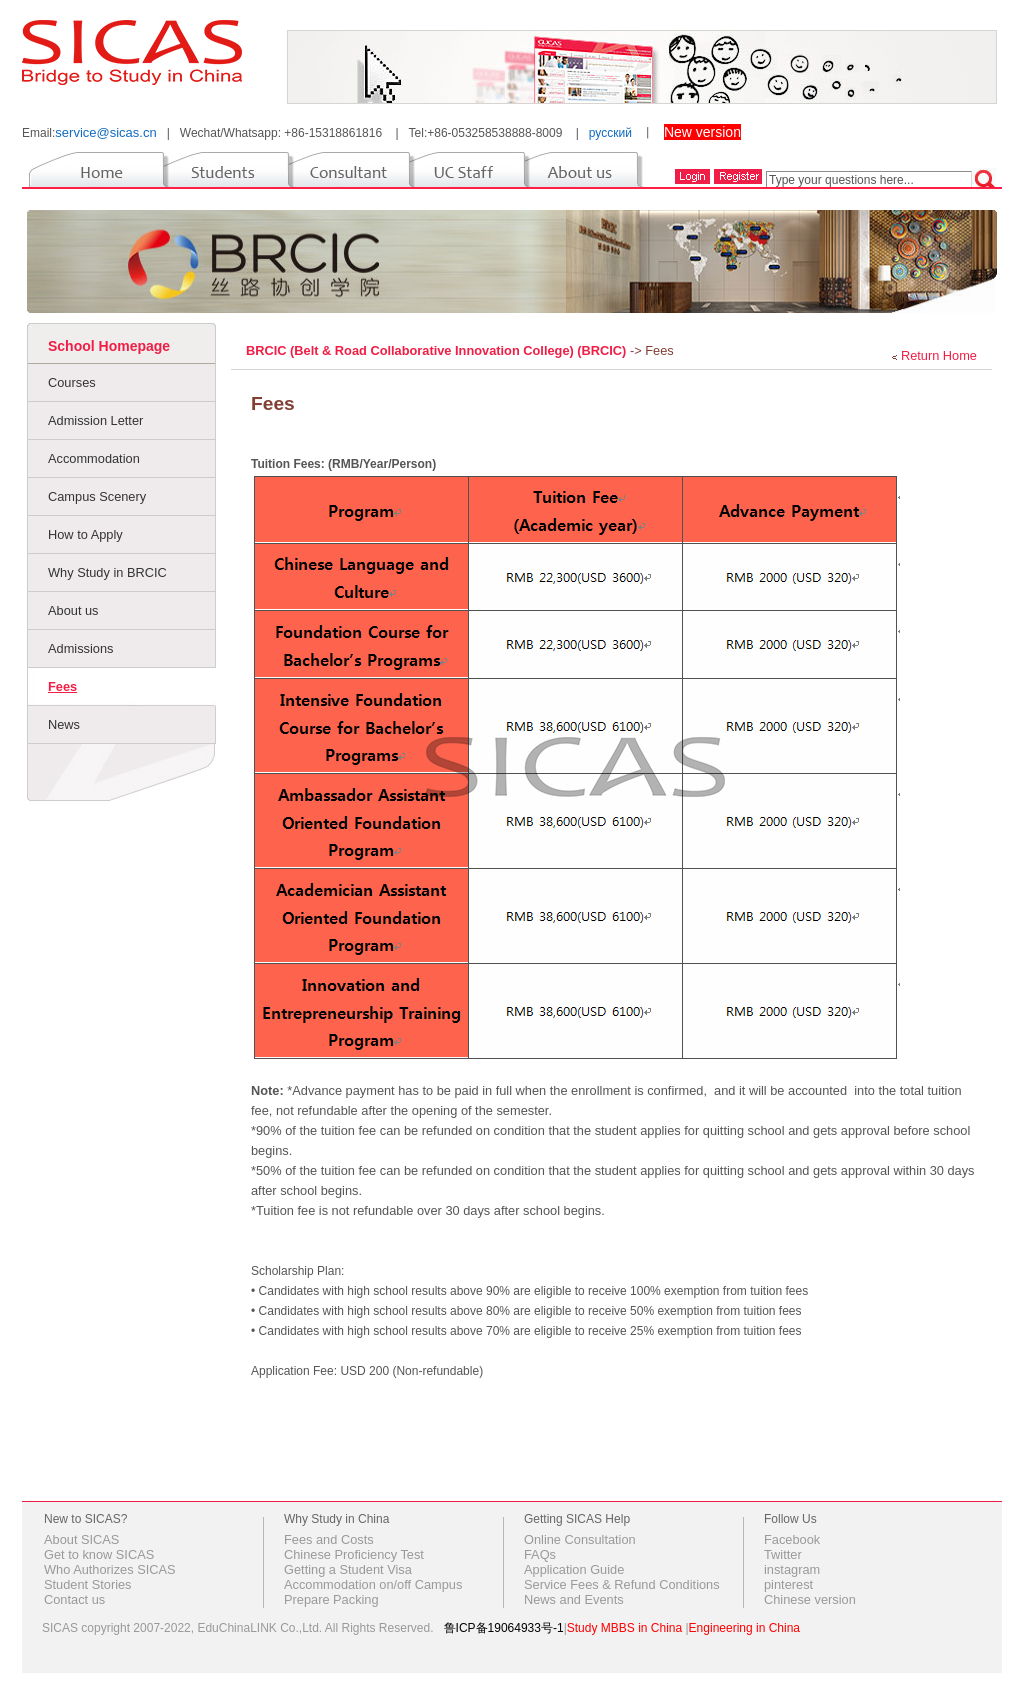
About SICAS (81, 1539)
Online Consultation (580, 1539)
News (64, 724)
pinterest (788, 1584)
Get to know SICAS (99, 1554)
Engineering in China (744, 1628)
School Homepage (109, 346)
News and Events (574, 1599)
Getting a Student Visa (348, 1569)
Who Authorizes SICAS (110, 1569)
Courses (72, 382)
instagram (792, 1569)
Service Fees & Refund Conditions (622, 1584)
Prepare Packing (331, 1599)
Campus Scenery (97, 496)
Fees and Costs (329, 1539)
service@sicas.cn (105, 132)
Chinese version (810, 1599)
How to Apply (85, 534)
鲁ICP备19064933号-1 (504, 1628)
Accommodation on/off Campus (373, 1584)
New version (702, 132)
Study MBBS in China (624, 1628)
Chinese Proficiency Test (354, 1554)
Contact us (74, 1599)
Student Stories (88, 1584)
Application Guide (574, 1569)
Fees (62, 686)
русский (610, 133)
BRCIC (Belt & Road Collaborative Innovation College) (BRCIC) (438, 350)
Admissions (80, 648)
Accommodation (94, 458)
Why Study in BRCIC (107, 572)
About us (73, 610)
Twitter (783, 1554)
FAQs (540, 1554)
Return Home (939, 355)
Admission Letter (95, 420)
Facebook (792, 1539)
